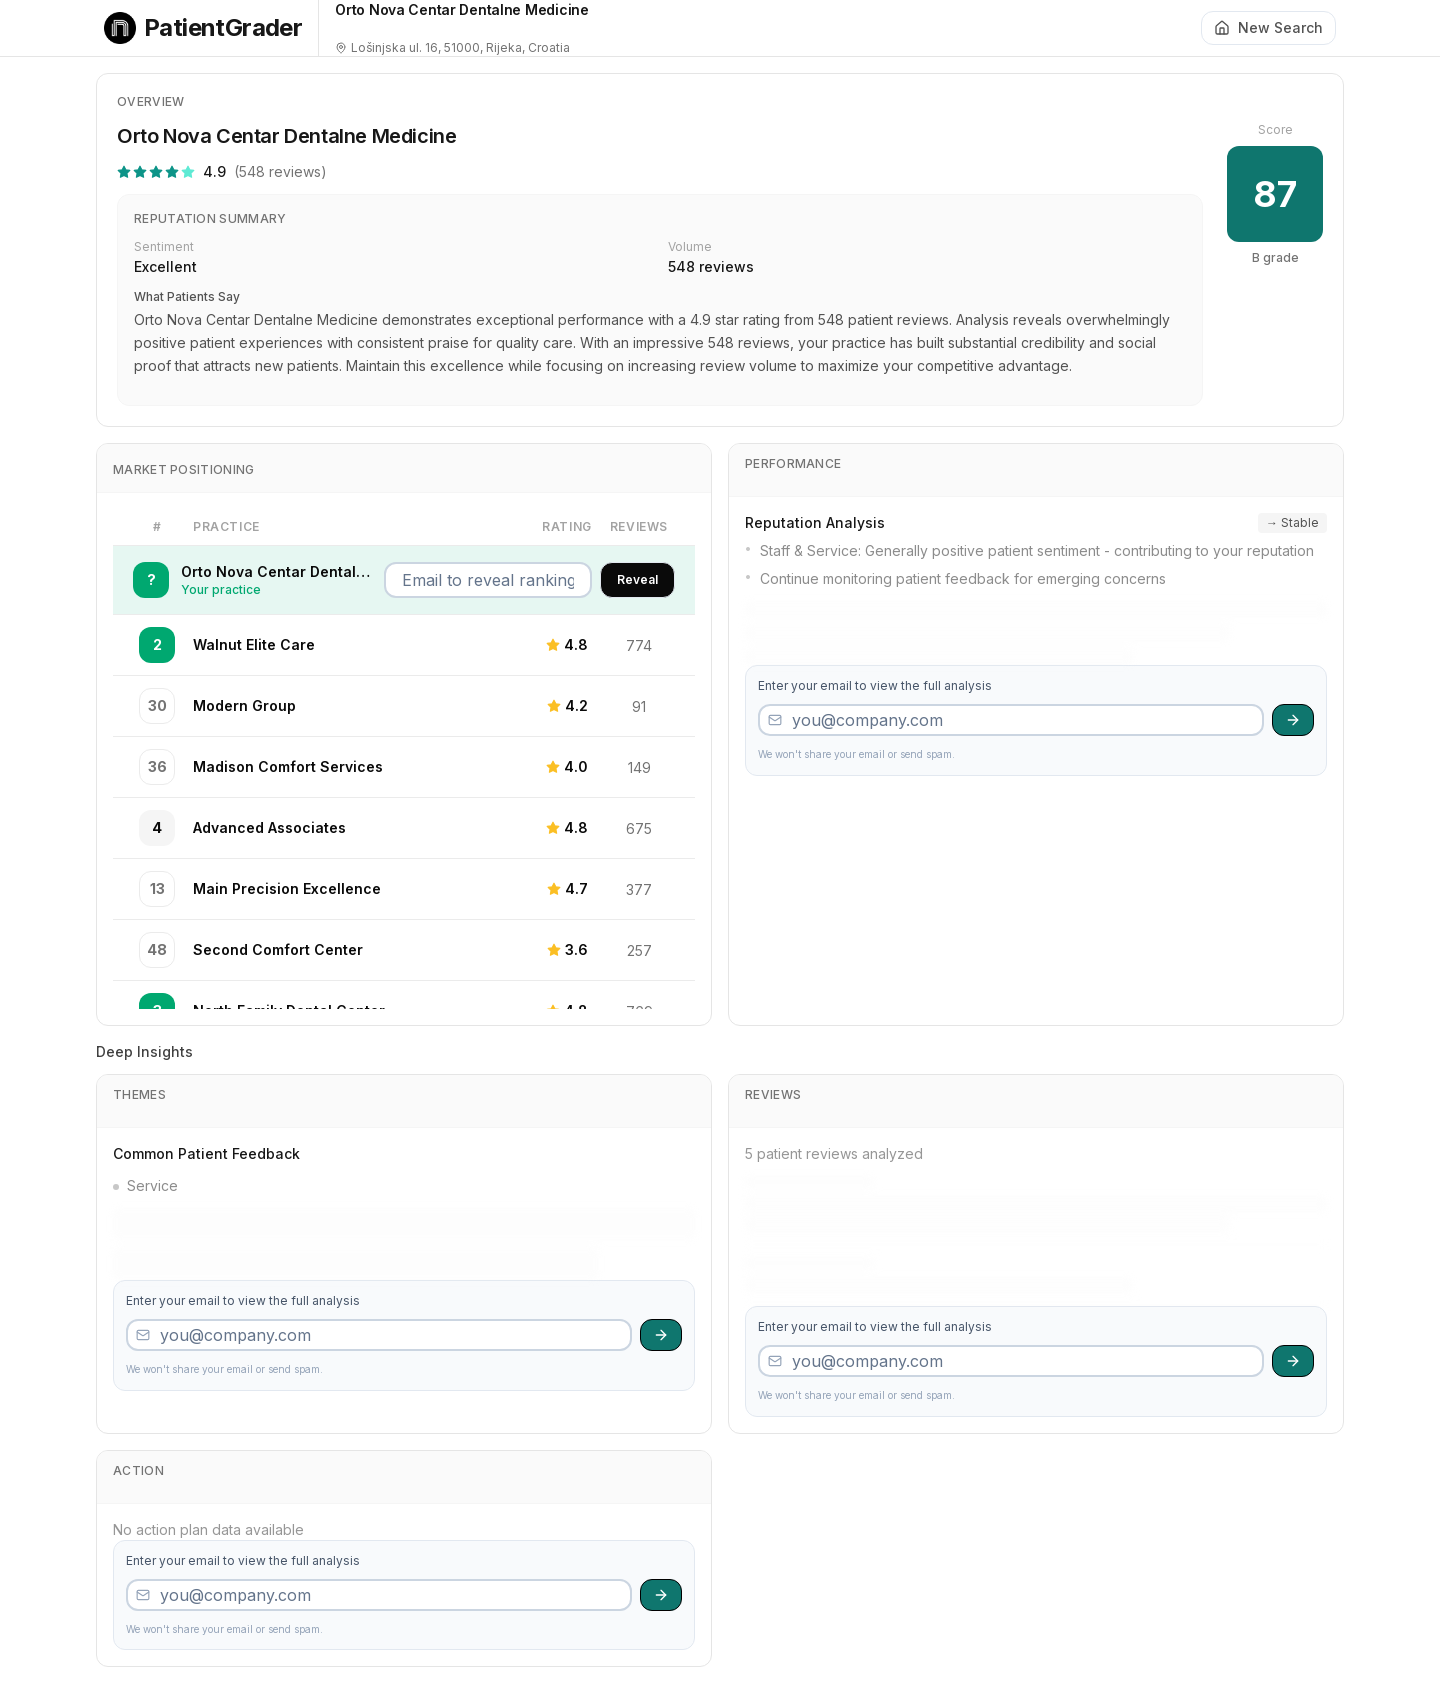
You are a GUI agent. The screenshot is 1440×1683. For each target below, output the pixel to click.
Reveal (637, 579)
